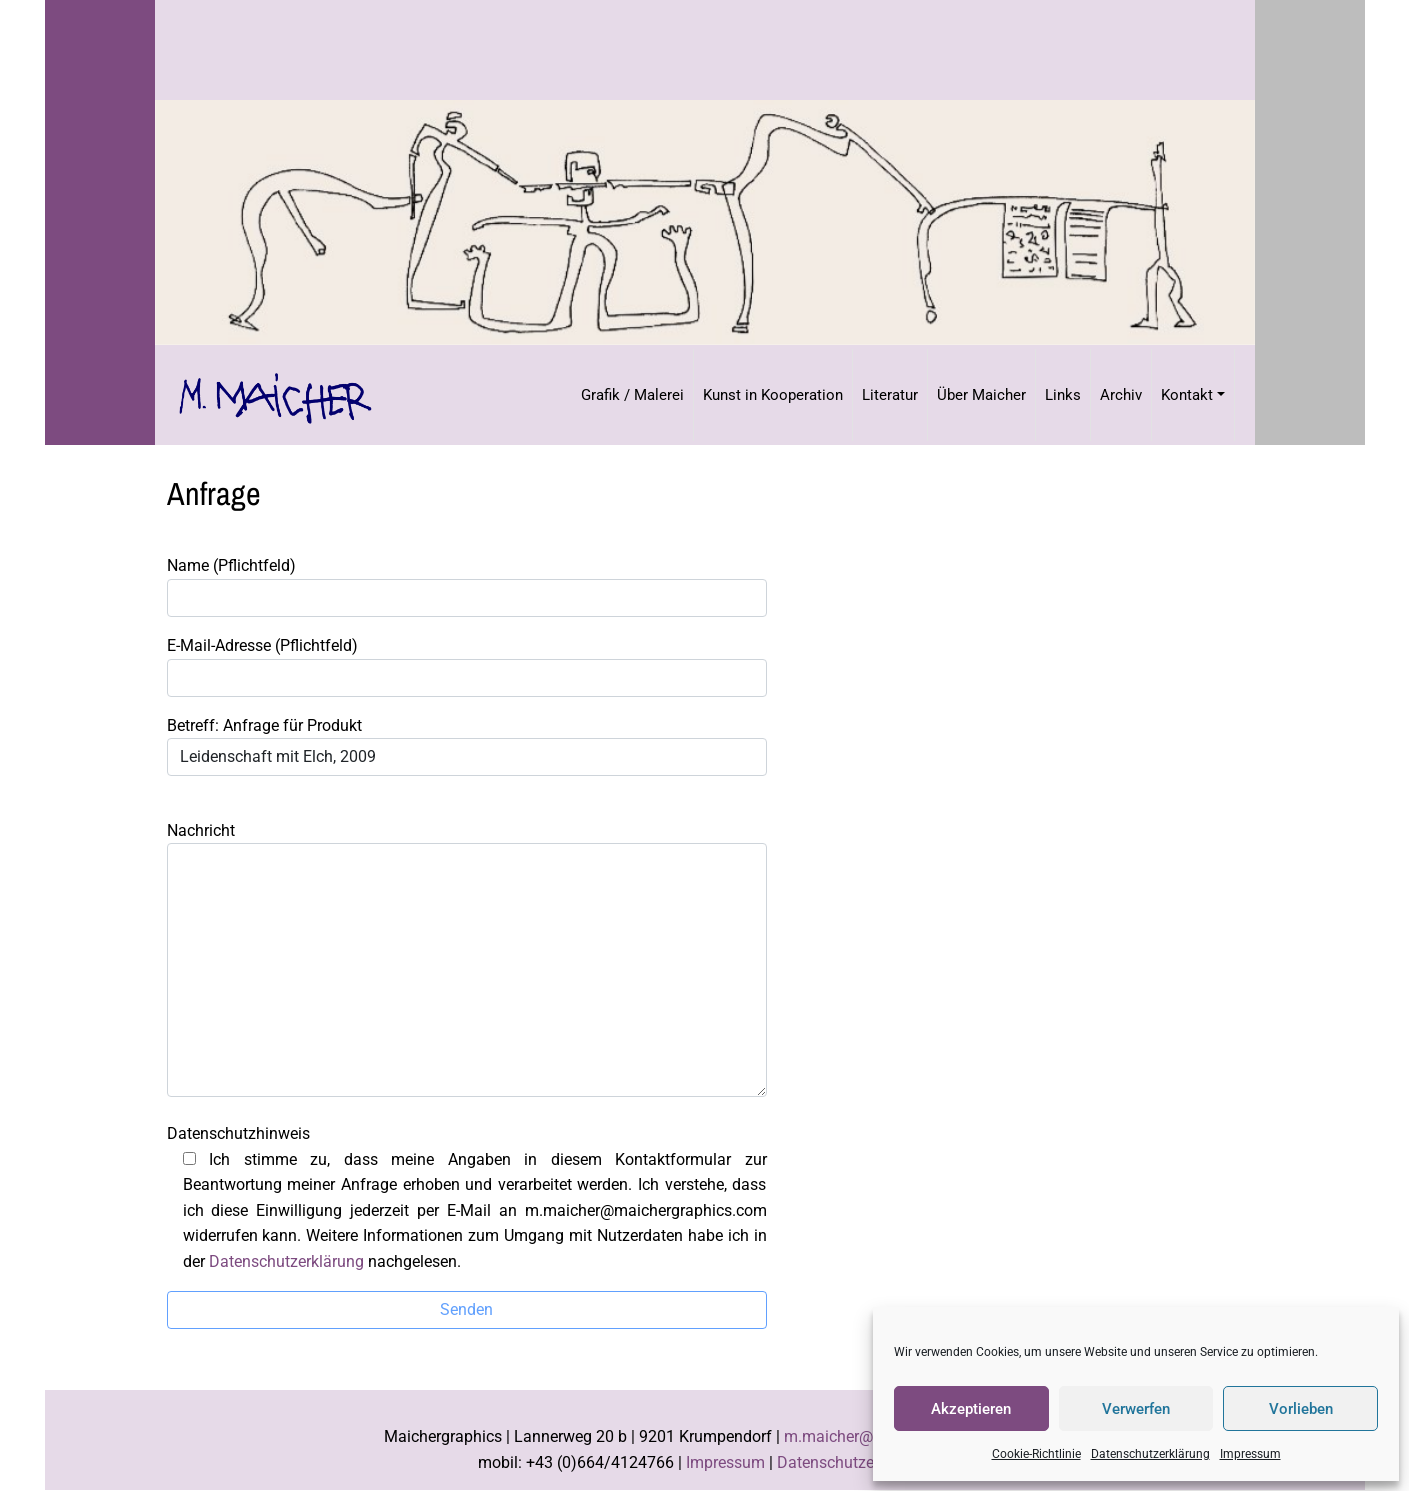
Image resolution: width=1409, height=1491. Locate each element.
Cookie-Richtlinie (1036, 1454)
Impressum (1250, 1454)
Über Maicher (981, 395)
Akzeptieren (971, 1409)
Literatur (890, 395)
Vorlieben (1301, 1409)
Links (1063, 395)
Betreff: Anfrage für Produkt (467, 746)
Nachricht (467, 959)
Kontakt (1187, 395)
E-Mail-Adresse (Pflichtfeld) (467, 666)
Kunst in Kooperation (773, 395)
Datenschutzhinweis (467, 1197)
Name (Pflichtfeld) (467, 586)
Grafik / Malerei (632, 395)
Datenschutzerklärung (1150, 1454)
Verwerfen (1136, 1409)
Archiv (1121, 395)
